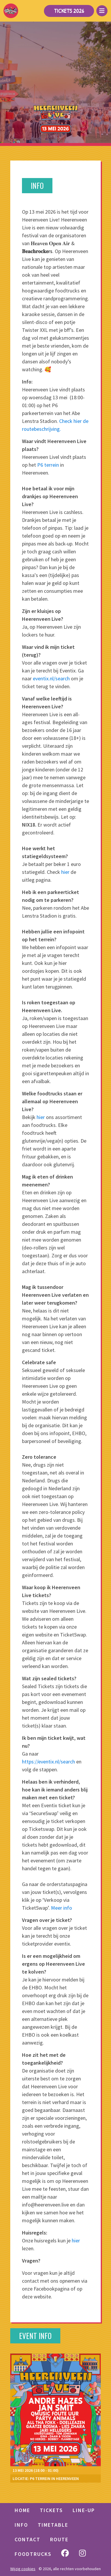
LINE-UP (84, 2510)
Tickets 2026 (69, 11)
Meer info (61, 1907)
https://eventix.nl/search (48, 1761)
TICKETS (51, 2510)
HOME (22, 2510)
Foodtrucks (33, 2554)
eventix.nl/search (51, 678)
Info (21, 2524)
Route (59, 2539)
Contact (27, 2539)
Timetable (53, 2524)
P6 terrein (48, 464)
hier (65, 872)
